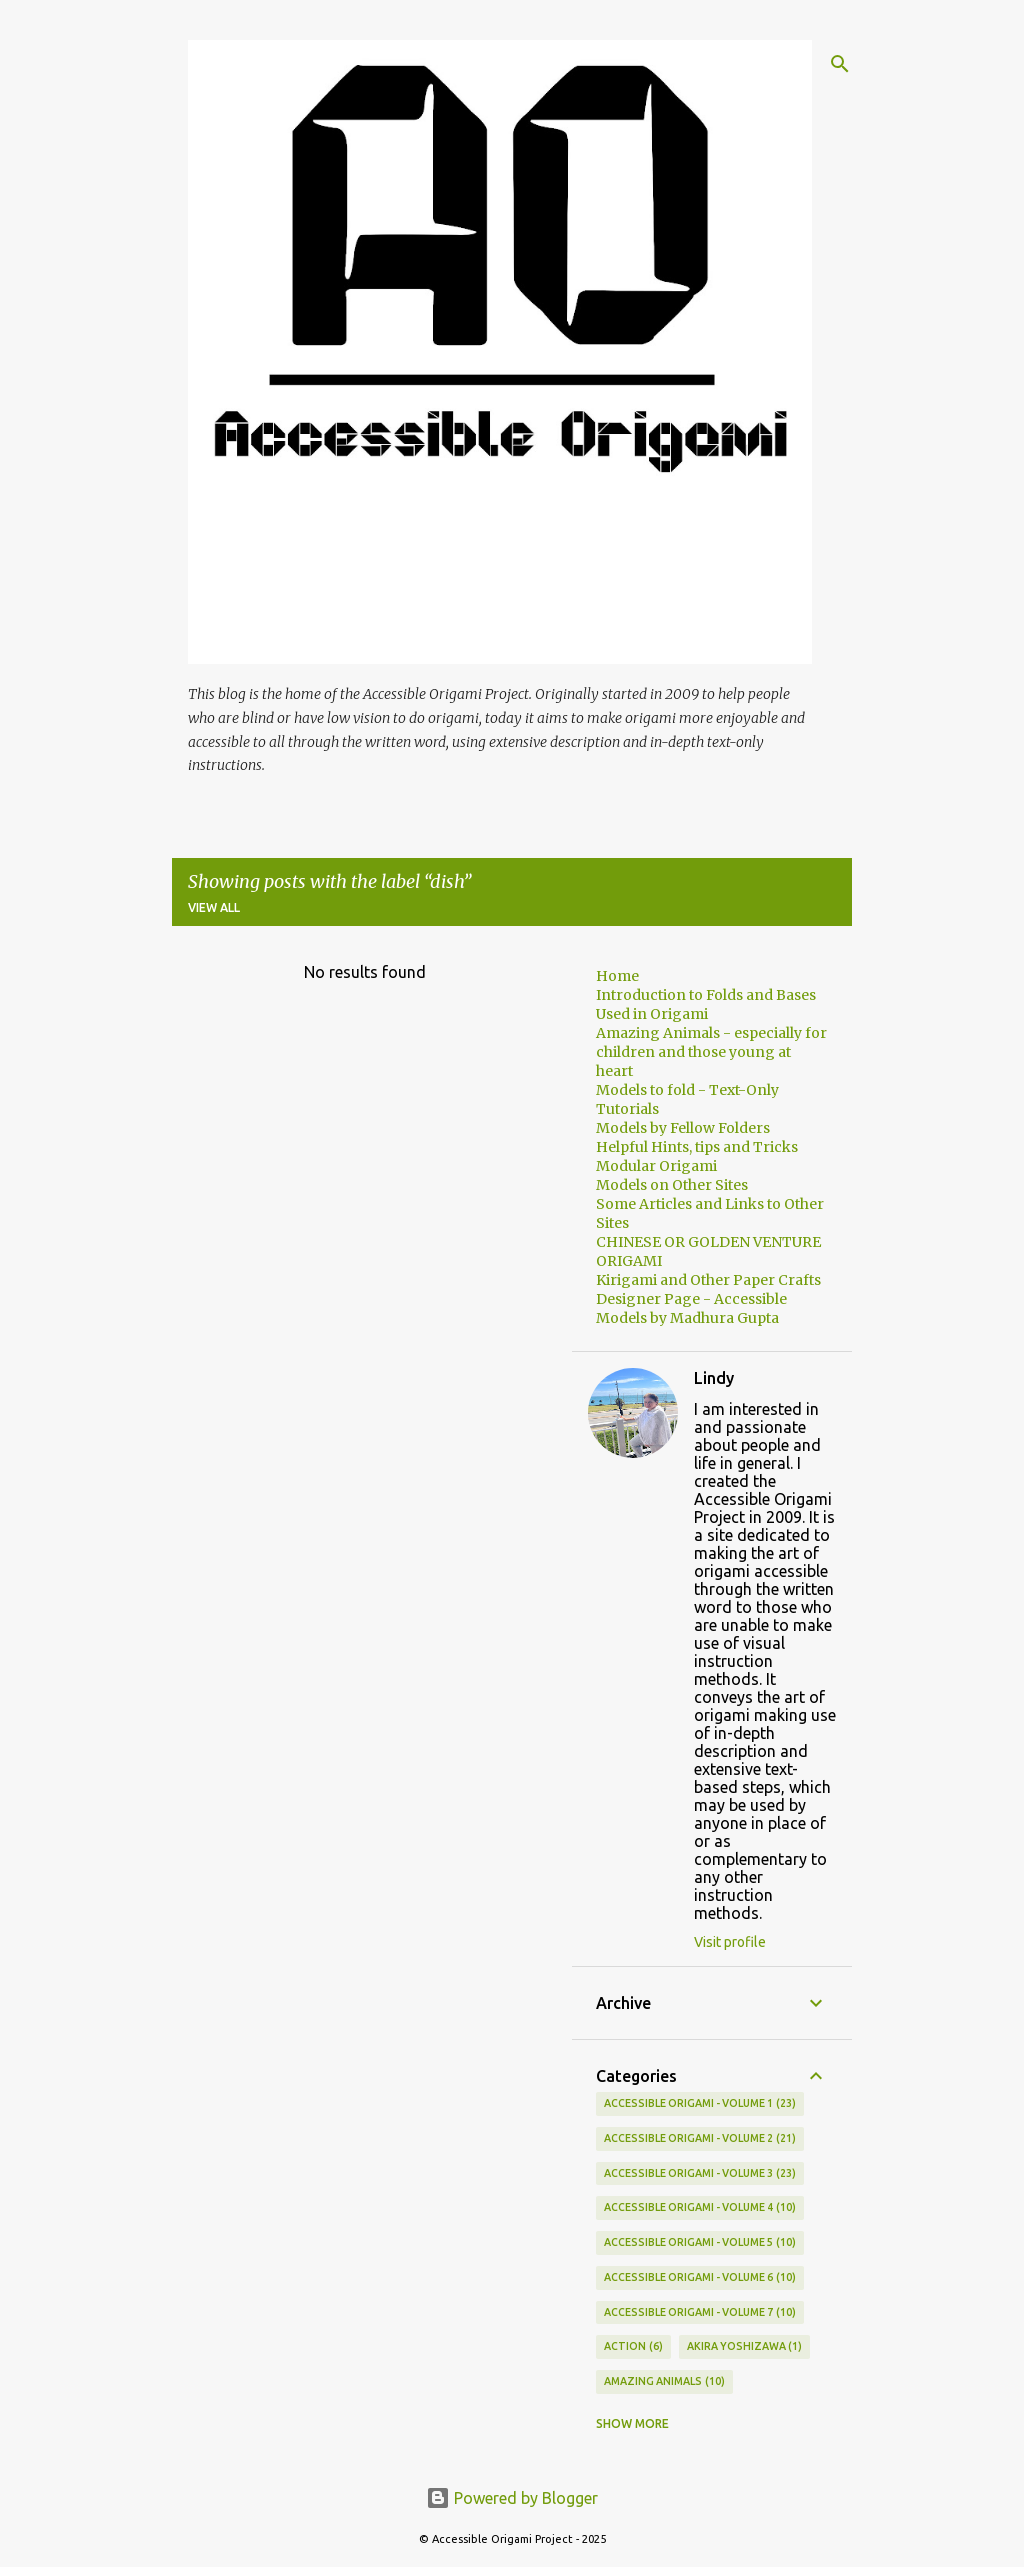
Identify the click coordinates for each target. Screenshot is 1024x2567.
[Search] (840, 64)
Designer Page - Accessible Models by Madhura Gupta (691, 1308)
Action (633, 2347)
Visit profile (730, 1942)
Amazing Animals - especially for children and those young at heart (711, 1052)
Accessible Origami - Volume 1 (700, 2104)
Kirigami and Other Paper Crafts (708, 1280)
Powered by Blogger (512, 2498)
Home (617, 976)
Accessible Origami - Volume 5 (700, 2243)
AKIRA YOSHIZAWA (745, 2347)
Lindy (714, 1378)
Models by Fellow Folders (683, 1128)
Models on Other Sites (672, 1185)
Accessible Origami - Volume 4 (700, 2208)
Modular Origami (656, 1166)
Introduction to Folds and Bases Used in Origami (706, 1004)
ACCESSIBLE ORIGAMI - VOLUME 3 (700, 2174)
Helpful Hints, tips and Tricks (697, 1147)
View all (214, 907)
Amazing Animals (664, 2382)
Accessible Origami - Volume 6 (700, 2278)
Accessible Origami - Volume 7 (700, 2313)
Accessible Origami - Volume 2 (700, 2139)
